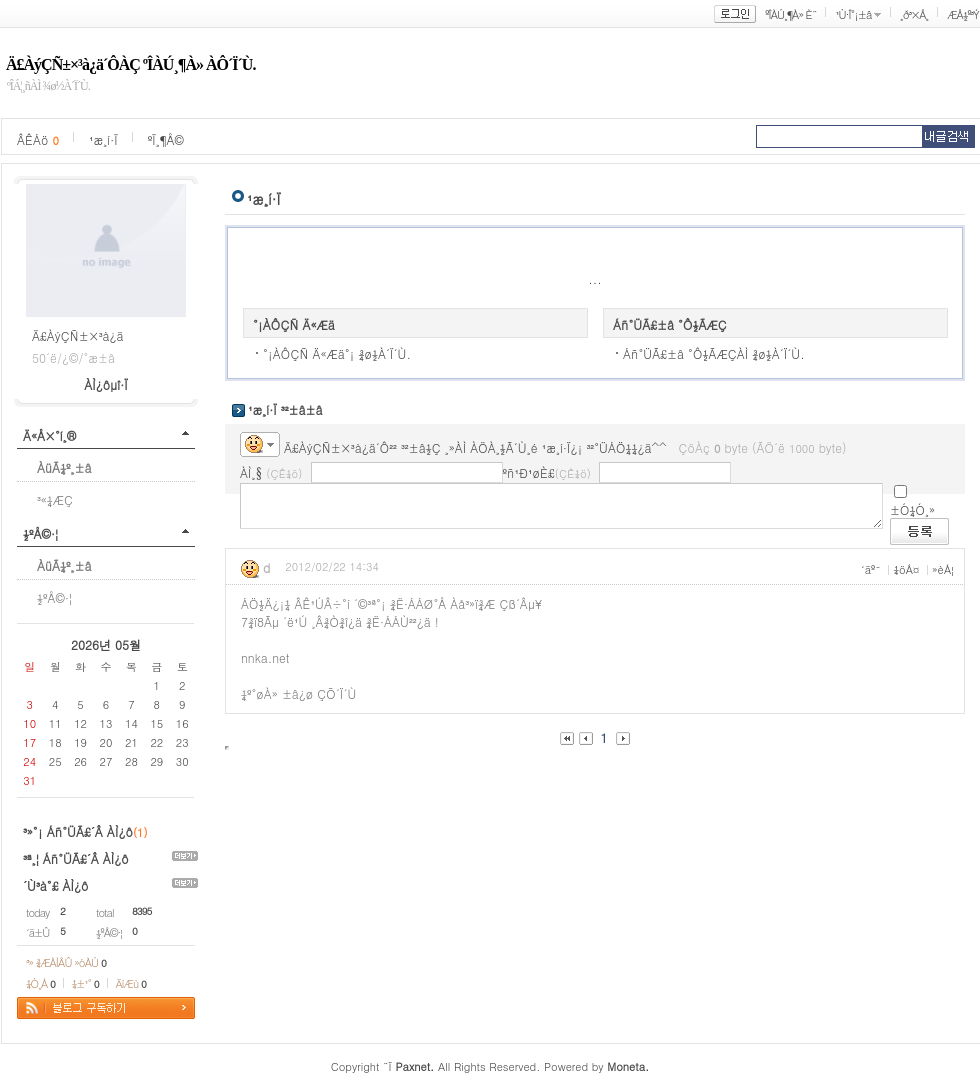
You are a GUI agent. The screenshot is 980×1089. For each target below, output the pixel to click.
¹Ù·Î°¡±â (853, 14)
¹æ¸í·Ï (103, 139)
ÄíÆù (131, 983)
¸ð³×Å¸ (914, 14)
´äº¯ (871, 569)
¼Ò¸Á (40, 983)
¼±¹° (85, 983)
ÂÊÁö (38, 139)
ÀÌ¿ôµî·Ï (106, 384)
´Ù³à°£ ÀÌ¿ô (55, 885)
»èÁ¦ (943, 569)
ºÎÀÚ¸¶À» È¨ (790, 14)
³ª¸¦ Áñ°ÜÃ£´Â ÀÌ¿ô (76, 858)
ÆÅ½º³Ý (963, 14)
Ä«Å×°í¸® (49, 435)
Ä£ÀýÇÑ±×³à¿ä (78, 335)
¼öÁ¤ (906, 569)
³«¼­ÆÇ (55, 499)
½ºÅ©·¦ (40, 533)
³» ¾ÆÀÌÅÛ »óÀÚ (66, 962)
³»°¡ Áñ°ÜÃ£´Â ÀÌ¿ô (78, 831)
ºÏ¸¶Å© (166, 139)
